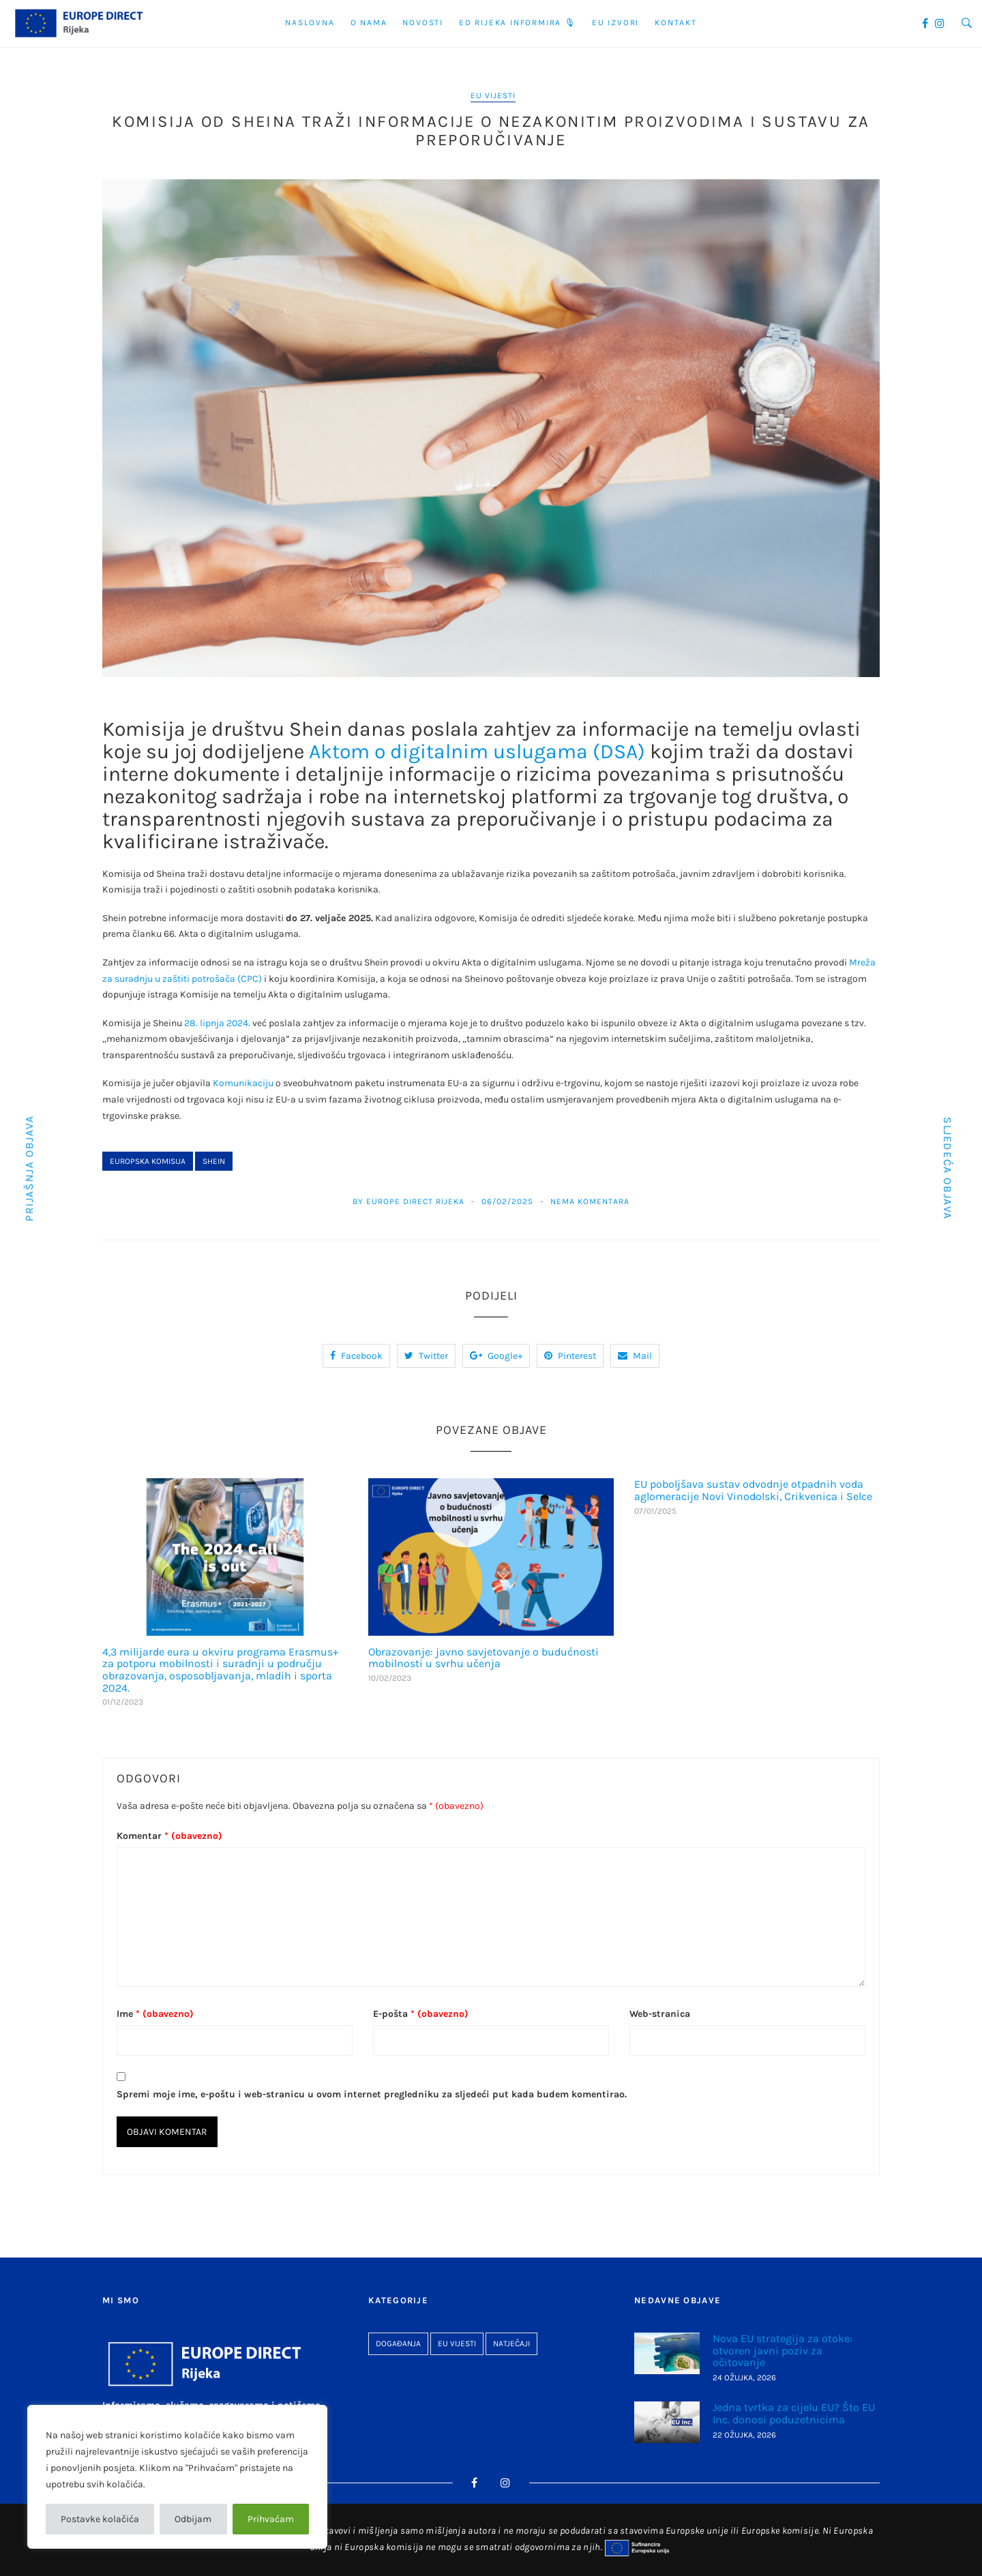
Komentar (169, 1836)
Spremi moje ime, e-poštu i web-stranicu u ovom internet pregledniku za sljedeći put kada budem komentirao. (372, 2094)
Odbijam (193, 2519)
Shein (214, 1161)
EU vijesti (493, 95)
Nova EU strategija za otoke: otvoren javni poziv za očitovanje (782, 2350)
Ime (155, 2014)
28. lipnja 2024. (217, 1023)
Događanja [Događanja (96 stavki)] (398, 2343)
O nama (369, 22)
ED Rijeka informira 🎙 (517, 22)
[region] (177, 2477)
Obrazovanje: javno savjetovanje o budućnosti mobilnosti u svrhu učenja (483, 1658)
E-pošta (420, 2014)
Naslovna (309, 22)
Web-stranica (659, 2014)
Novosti (422, 22)
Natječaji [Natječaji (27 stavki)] (511, 2343)
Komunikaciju (243, 1083)
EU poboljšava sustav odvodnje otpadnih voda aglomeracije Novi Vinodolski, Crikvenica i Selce (753, 1490)
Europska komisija (147, 1161)
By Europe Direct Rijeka (408, 1201)
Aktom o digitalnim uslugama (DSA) (477, 751)
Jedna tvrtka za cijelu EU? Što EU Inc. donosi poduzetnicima (794, 2413)
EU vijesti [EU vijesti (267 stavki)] (457, 2343)
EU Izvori (615, 22)
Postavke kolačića (100, 2519)
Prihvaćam (271, 2519)
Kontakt (676, 22)
